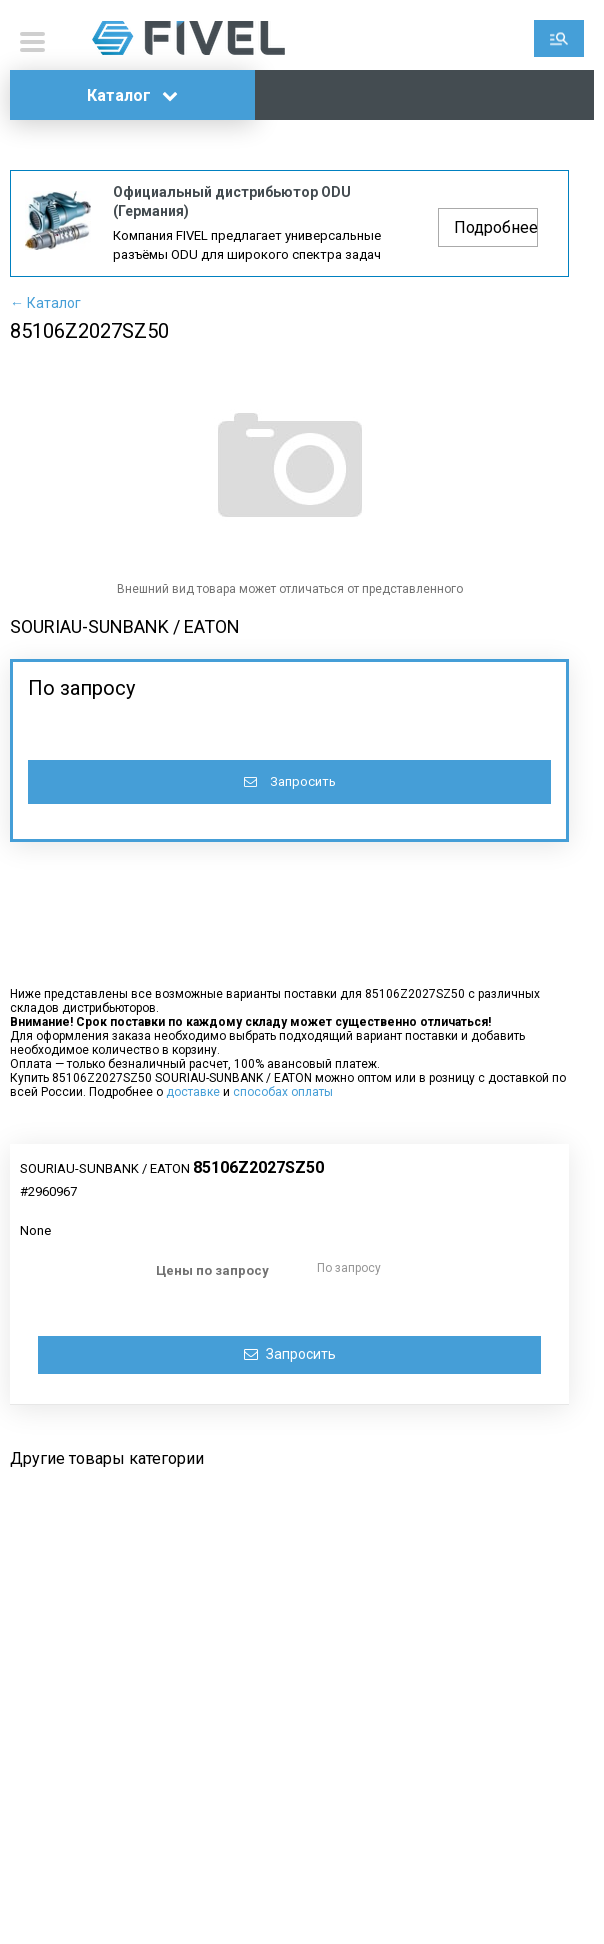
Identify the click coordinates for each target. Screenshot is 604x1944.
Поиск (559, 38)
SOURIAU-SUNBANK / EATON (125, 626)
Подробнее (496, 227)
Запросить (290, 781)
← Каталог (45, 303)
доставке (193, 1092)
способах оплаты (283, 1092)
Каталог (132, 95)
